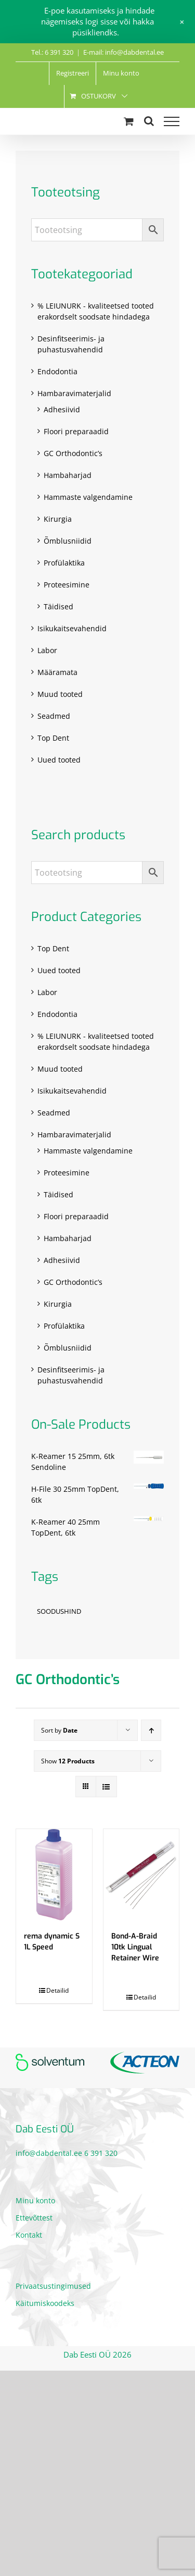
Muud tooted (60, 694)
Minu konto (35, 2200)
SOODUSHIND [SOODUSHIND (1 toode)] (59, 1611)
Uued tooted (59, 760)
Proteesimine (66, 585)
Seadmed (53, 716)
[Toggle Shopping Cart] (129, 121)
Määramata (57, 672)
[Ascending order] (151, 1730)
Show (68, 1761)
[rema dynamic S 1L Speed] (54, 1874)
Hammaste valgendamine (88, 497)
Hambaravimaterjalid (74, 393)
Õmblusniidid (68, 541)
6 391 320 (101, 2153)
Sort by (59, 1730)
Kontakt (29, 2235)
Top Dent (53, 738)
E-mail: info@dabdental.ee (123, 52)
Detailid (57, 1990)
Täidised (58, 606)
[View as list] (106, 1786)
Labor (47, 650)
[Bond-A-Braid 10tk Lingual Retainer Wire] (141, 1874)
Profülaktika (64, 563)
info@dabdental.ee (49, 2153)
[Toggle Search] (149, 121)
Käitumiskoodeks (45, 2303)
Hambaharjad (68, 475)
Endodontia (57, 371)
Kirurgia (58, 519)
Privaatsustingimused (53, 2286)
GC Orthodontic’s (73, 453)
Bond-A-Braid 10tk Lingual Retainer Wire (135, 1947)
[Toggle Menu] (172, 121)
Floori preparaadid (76, 431)
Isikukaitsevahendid (72, 628)
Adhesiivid (62, 409)
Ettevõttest (34, 2218)
